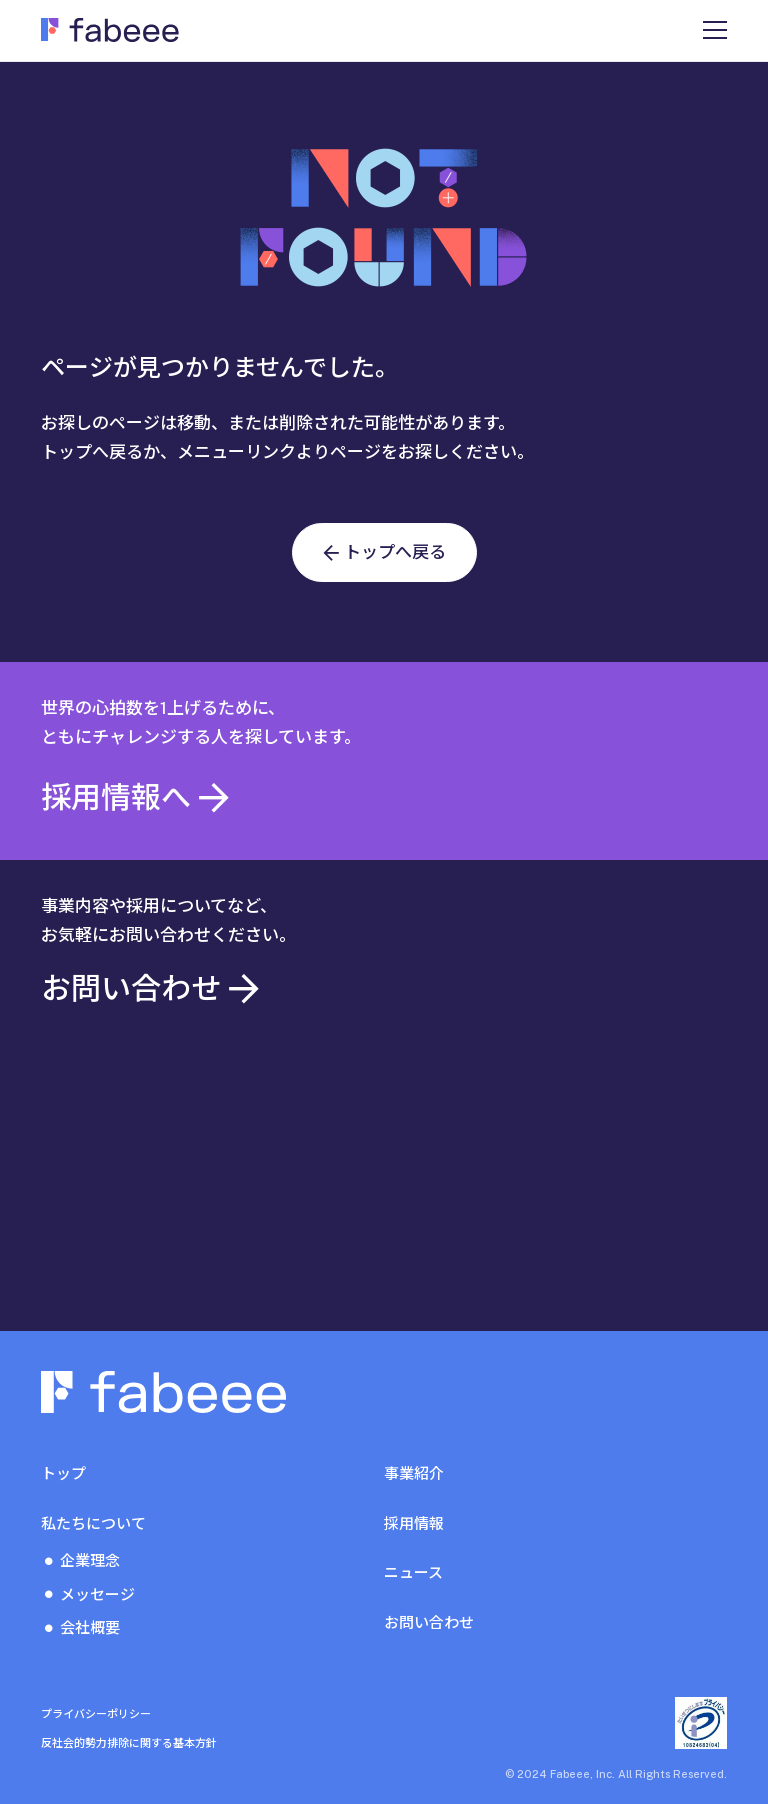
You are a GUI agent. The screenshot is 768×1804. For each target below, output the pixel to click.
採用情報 (414, 1523)
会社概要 (90, 1627)
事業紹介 (414, 1473)
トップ (63, 1473)
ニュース (413, 1572)
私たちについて (93, 1523)
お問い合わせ (429, 1622)
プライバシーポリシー (96, 1714)
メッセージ (97, 1594)
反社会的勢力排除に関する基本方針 (129, 1743)
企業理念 (90, 1560)
